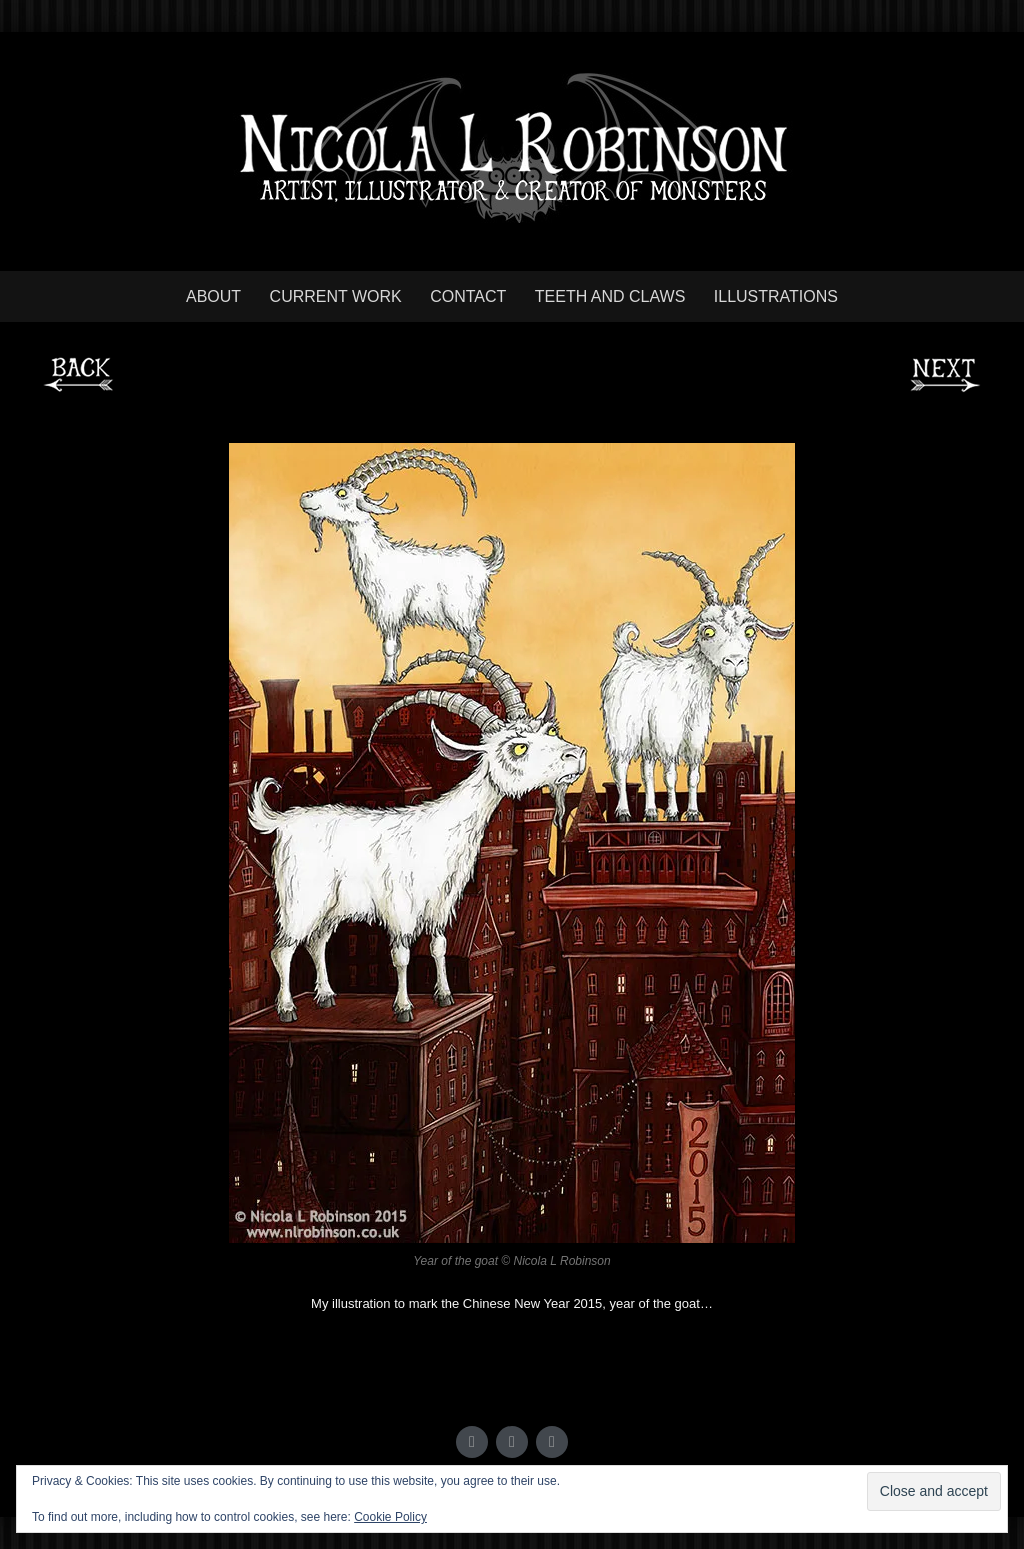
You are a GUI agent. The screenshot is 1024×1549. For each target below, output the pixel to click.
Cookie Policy (390, 1517)
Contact (468, 296)
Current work (336, 296)
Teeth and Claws (610, 296)
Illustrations (776, 296)
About (213, 296)
